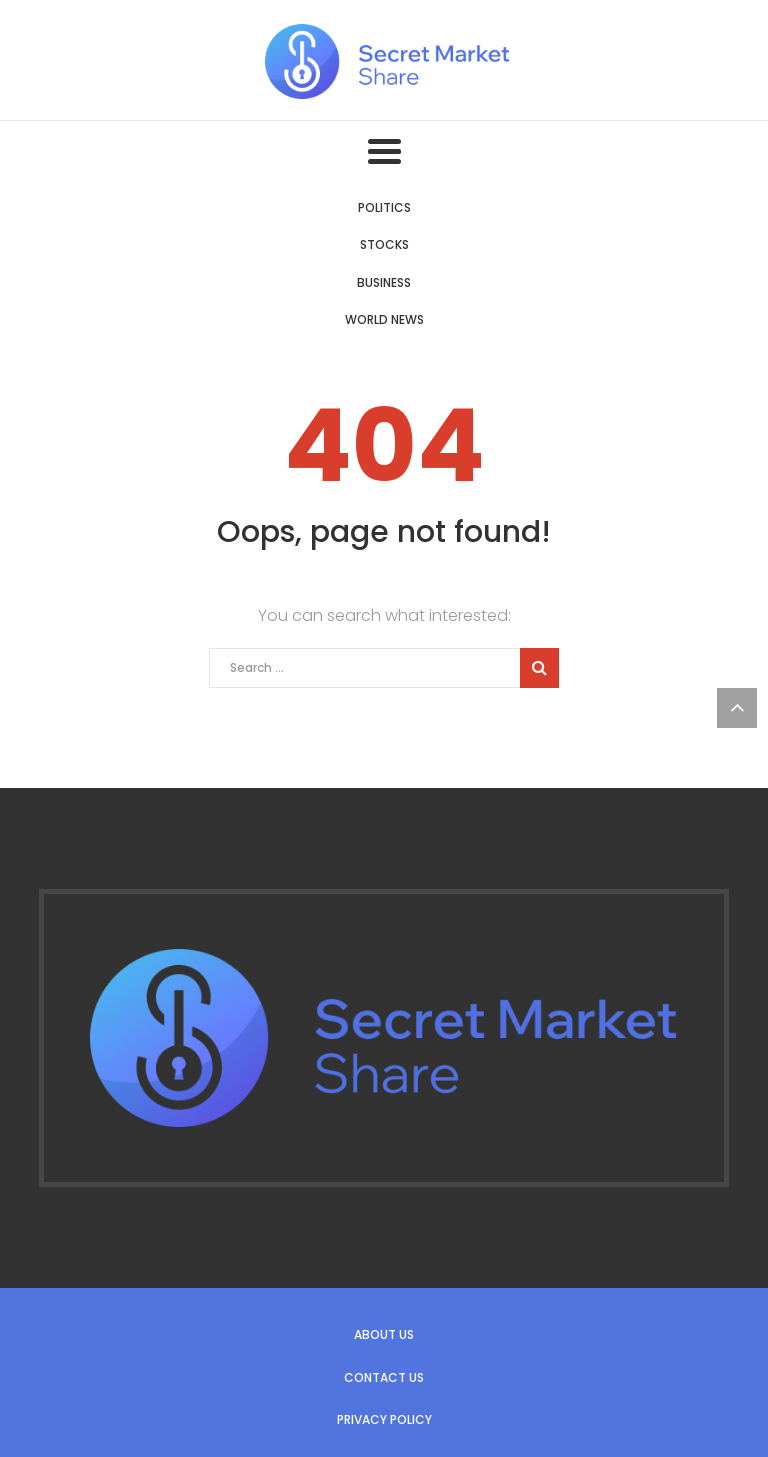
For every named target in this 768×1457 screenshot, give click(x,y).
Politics (384, 207)
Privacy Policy (384, 1419)
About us (384, 1334)
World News (384, 319)
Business (384, 282)
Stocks (384, 244)
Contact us (384, 1377)
